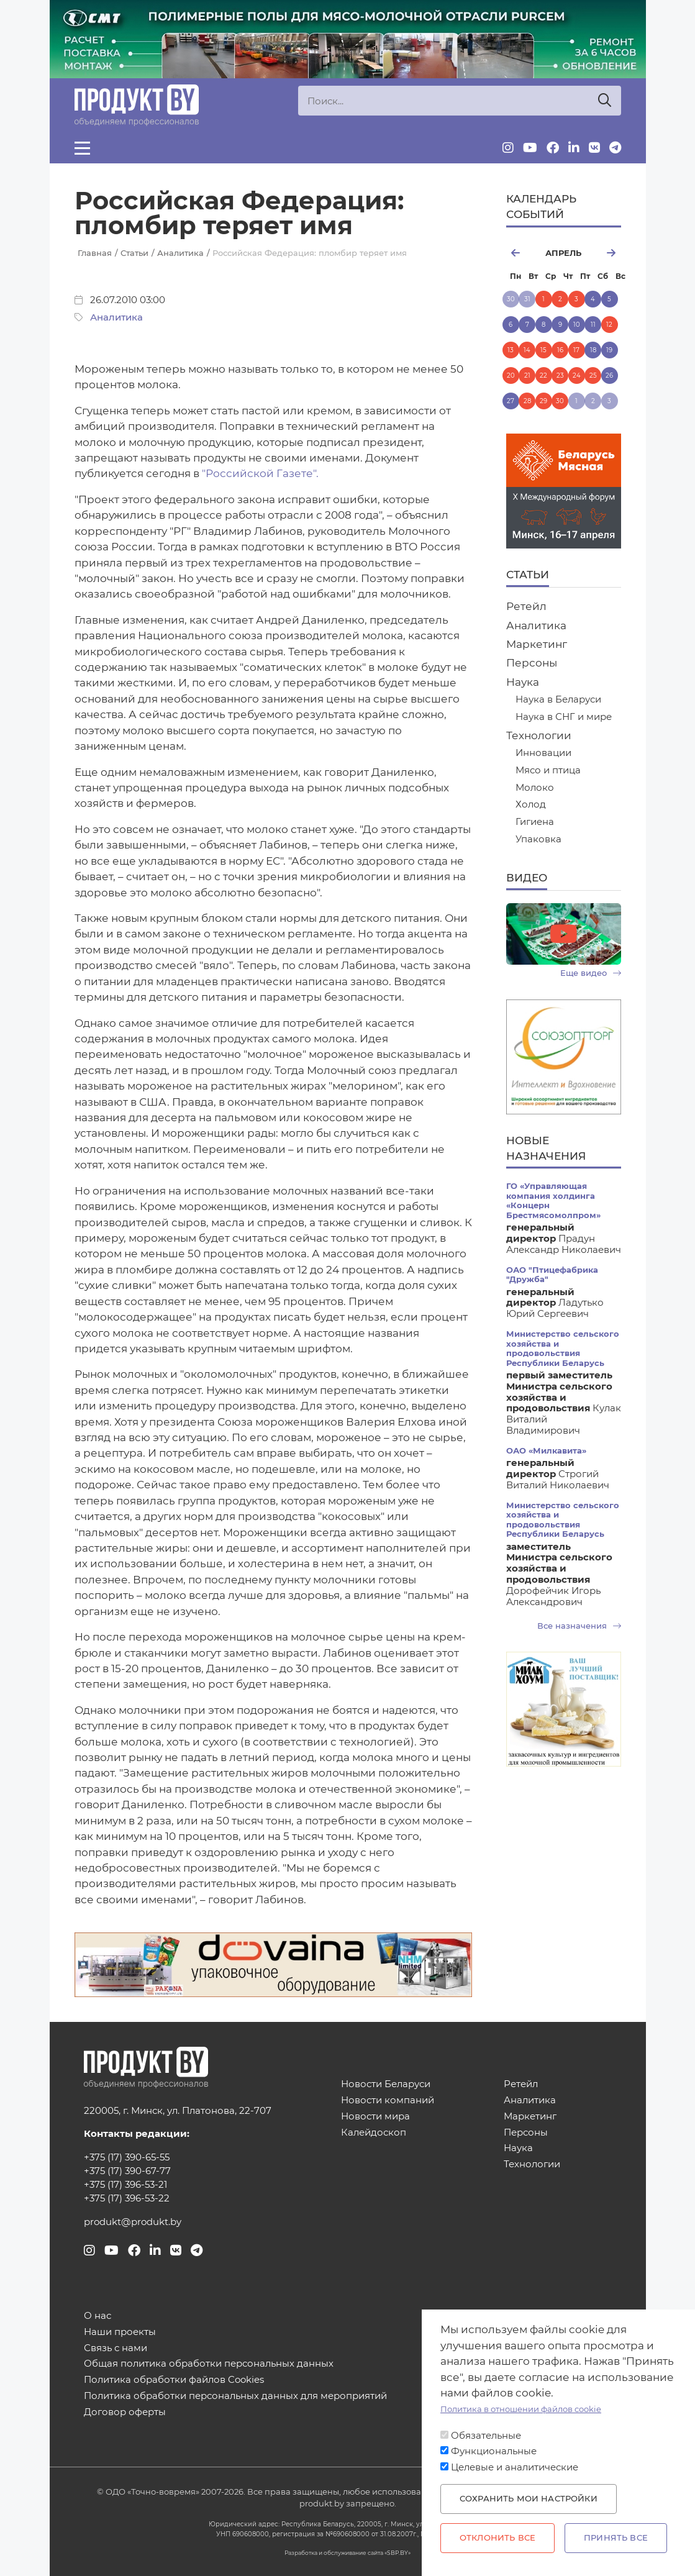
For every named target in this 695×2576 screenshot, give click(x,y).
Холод (531, 804)
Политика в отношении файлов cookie (520, 2409)
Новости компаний (387, 2100)
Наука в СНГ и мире (564, 717)
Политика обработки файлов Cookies (174, 2380)
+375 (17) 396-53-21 (125, 2184)
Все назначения (579, 1626)
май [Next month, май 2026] (606, 253)
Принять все (616, 2537)
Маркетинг (536, 644)
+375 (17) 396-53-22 (127, 2198)
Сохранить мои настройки (528, 2498)
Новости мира (375, 2116)
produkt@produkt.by (132, 2222)
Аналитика (116, 317)
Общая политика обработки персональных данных (209, 2364)
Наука (522, 682)
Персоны (531, 663)
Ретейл (526, 606)
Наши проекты (120, 2332)
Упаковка (538, 839)
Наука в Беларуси (558, 699)
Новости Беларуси (385, 2084)
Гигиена (535, 822)
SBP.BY (397, 2552)
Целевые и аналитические (514, 2467)
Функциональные (494, 2451)
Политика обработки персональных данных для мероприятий (235, 2396)
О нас (97, 2316)
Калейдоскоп (373, 2133)
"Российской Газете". (260, 473)
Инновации (543, 753)
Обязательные (486, 2435)
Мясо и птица (548, 770)
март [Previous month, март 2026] (520, 253)
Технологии (538, 735)
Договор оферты (125, 2412)
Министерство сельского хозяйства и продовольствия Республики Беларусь (562, 1348)
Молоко (535, 788)
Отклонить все (497, 2537)
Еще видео (590, 973)
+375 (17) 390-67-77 (127, 2171)
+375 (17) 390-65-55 (127, 2157)
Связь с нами (115, 2348)
